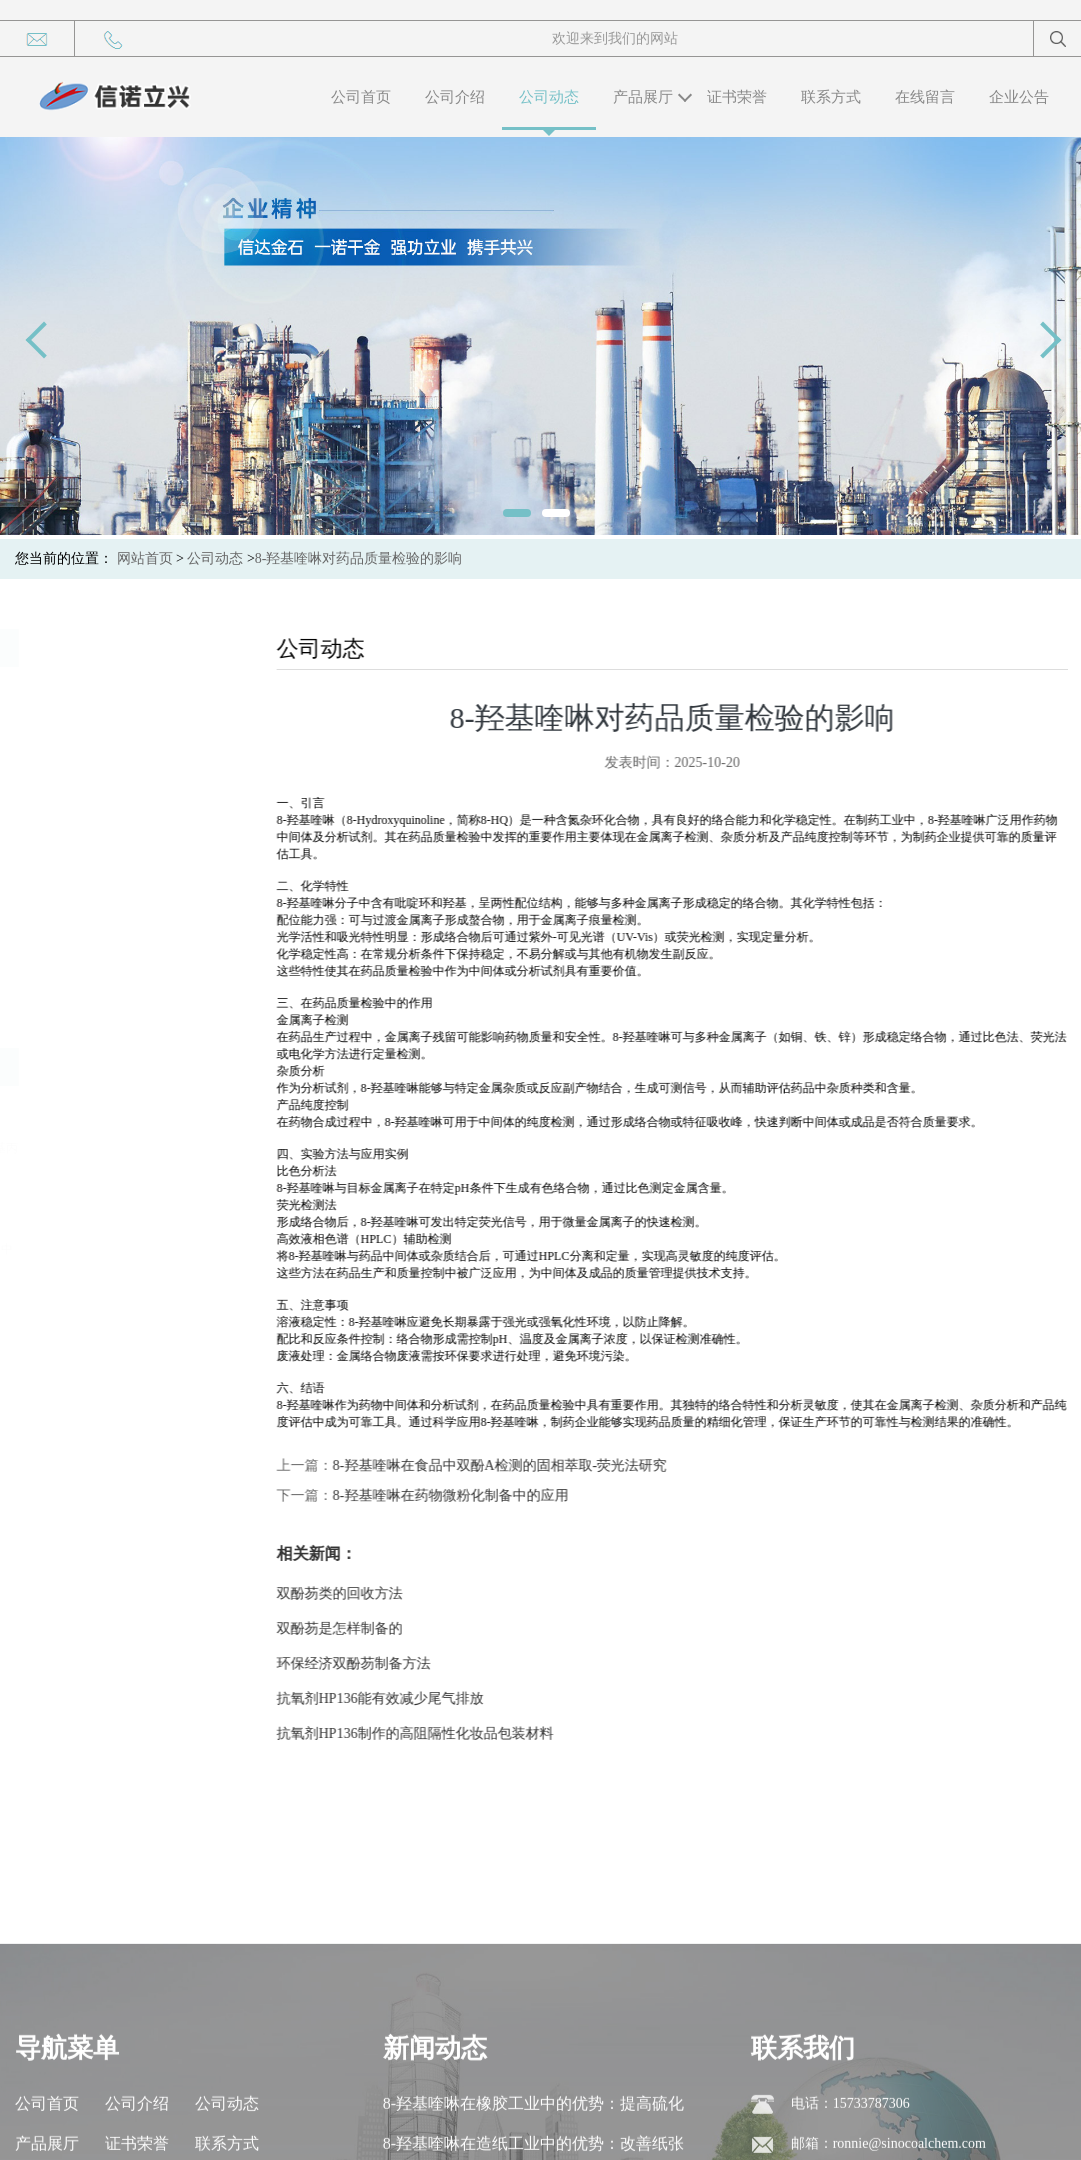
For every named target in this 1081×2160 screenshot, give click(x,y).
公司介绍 (455, 97)
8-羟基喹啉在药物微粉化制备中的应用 (471, 1495)
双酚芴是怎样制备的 (360, 1628)
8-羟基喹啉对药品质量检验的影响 (359, 558)
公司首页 (361, 97)
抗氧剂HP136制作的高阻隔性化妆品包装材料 (435, 1733)
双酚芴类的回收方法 (360, 1593)
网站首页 (145, 558)
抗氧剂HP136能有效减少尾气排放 (400, 1698)
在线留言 (925, 97)
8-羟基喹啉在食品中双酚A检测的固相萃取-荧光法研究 (520, 1465)
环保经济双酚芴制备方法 (374, 1663)
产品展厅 (643, 97)
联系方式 (831, 97)
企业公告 (1019, 97)
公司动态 (549, 97)
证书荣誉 (737, 97)
